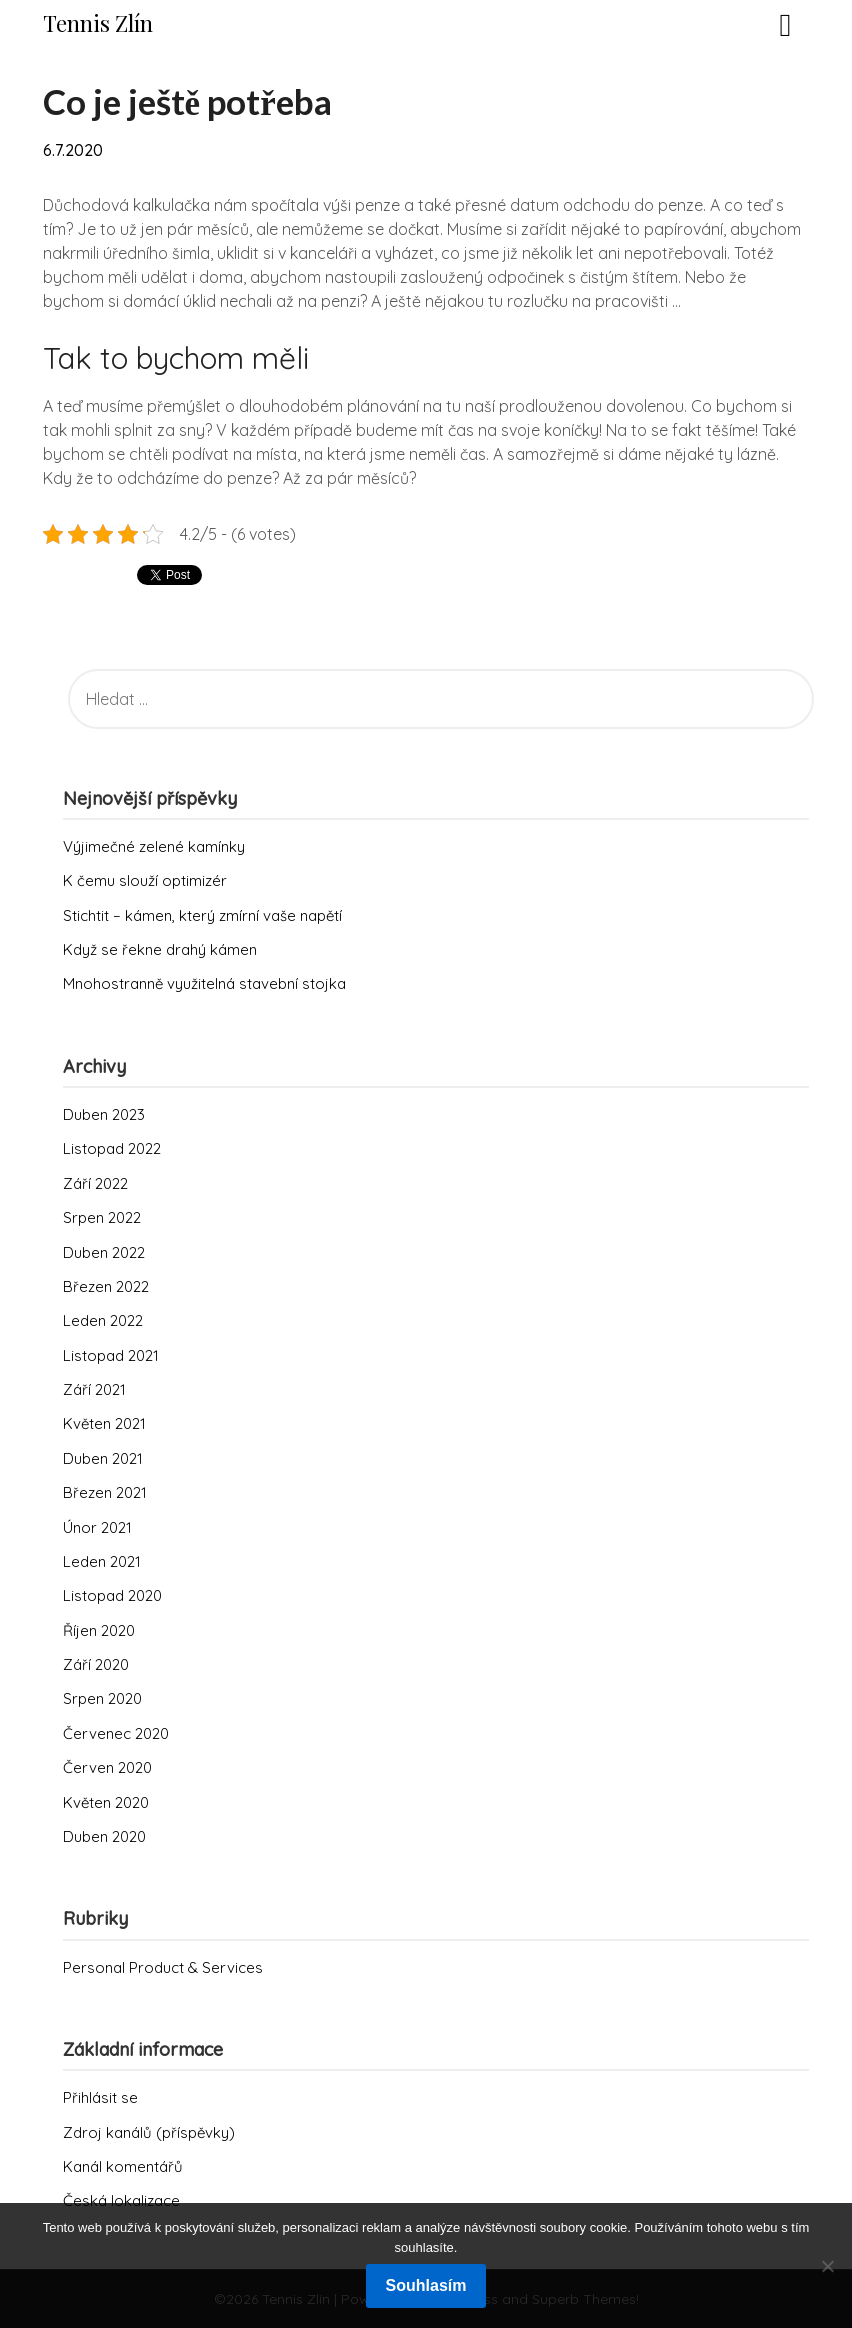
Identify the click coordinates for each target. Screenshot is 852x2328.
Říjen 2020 (99, 1630)
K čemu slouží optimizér (145, 880)
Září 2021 (94, 1389)
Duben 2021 (103, 1458)
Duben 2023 (104, 1114)
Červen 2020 (107, 1767)
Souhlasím (426, 2285)
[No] (827, 2266)
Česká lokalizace (121, 2200)
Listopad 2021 (111, 1355)
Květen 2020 (106, 1802)
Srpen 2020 (102, 1698)
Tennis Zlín (98, 23)
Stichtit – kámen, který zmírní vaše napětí (202, 915)
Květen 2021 (104, 1423)
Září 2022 (95, 1183)
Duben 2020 (104, 1836)
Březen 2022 (106, 1286)
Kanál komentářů (123, 2166)
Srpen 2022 (102, 1217)
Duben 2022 (104, 1252)
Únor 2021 (97, 1527)
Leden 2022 (103, 1320)
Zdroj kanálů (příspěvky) (149, 2132)
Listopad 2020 (112, 1595)
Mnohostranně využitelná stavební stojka (204, 983)
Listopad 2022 (112, 1148)
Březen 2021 (105, 1492)
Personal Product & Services (163, 1967)
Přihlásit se (100, 2097)
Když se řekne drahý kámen (160, 949)
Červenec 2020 (116, 1733)
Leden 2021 (102, 1561)
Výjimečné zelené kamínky (154, 846)
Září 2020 (96, 1664)
